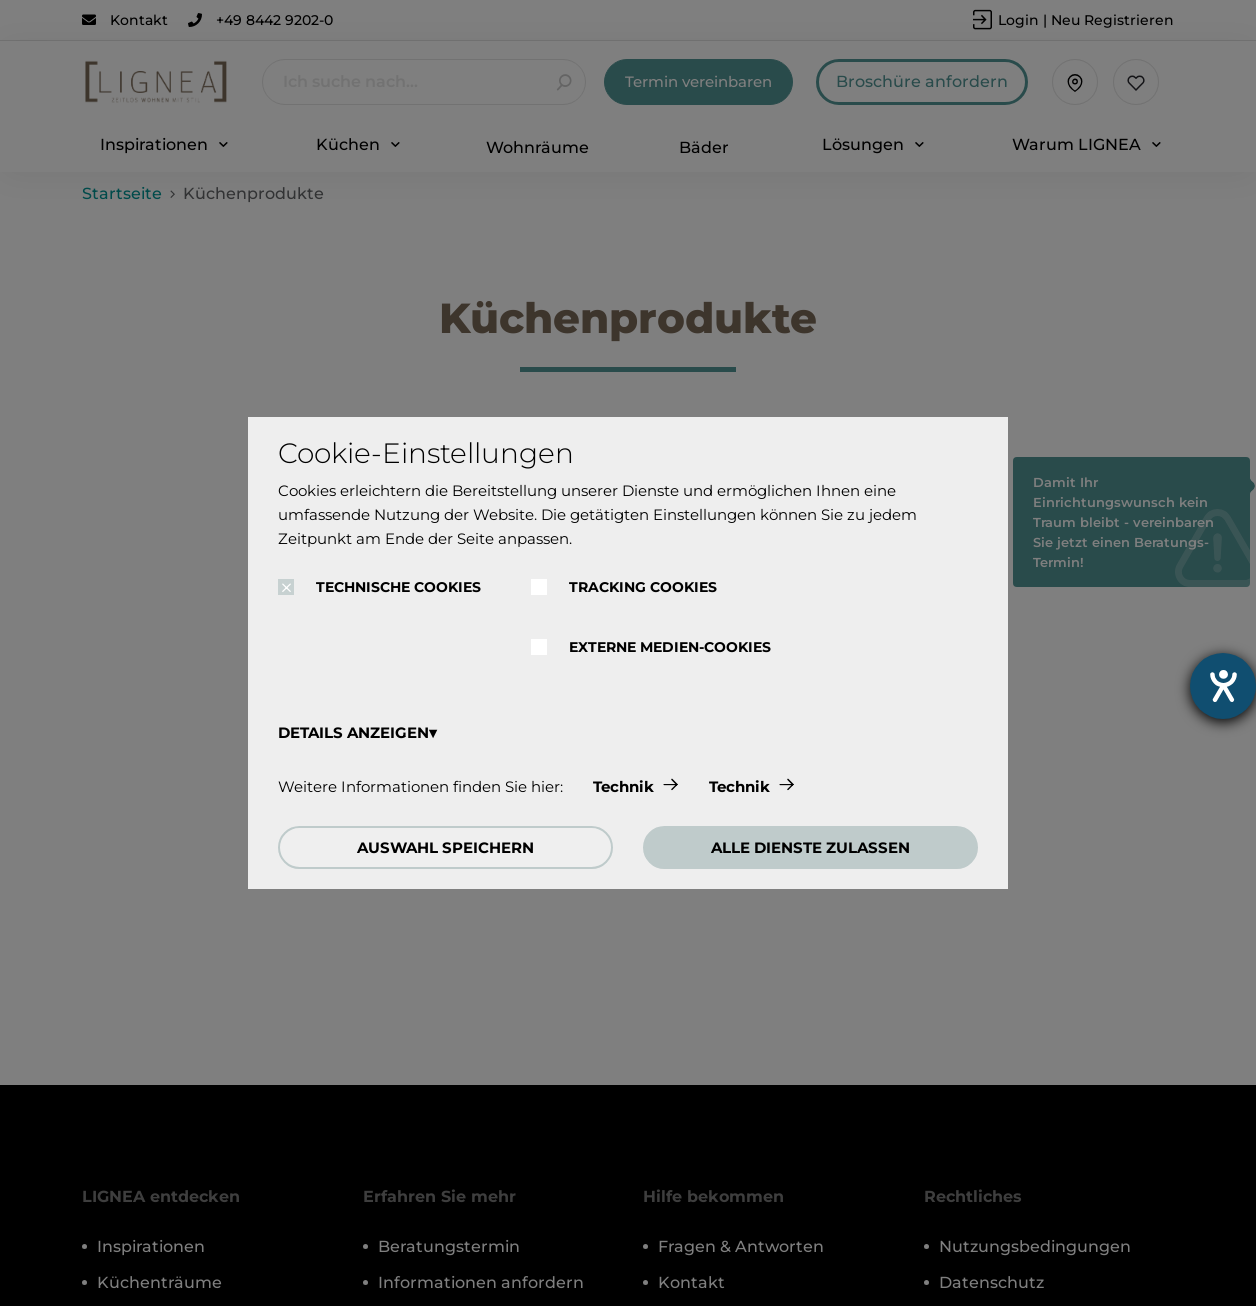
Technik (623, 786)
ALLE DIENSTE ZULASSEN (810, 847)
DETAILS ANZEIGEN (353, 732)
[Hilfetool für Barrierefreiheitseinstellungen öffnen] (1223, 686)
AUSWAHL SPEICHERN (445, 847)
